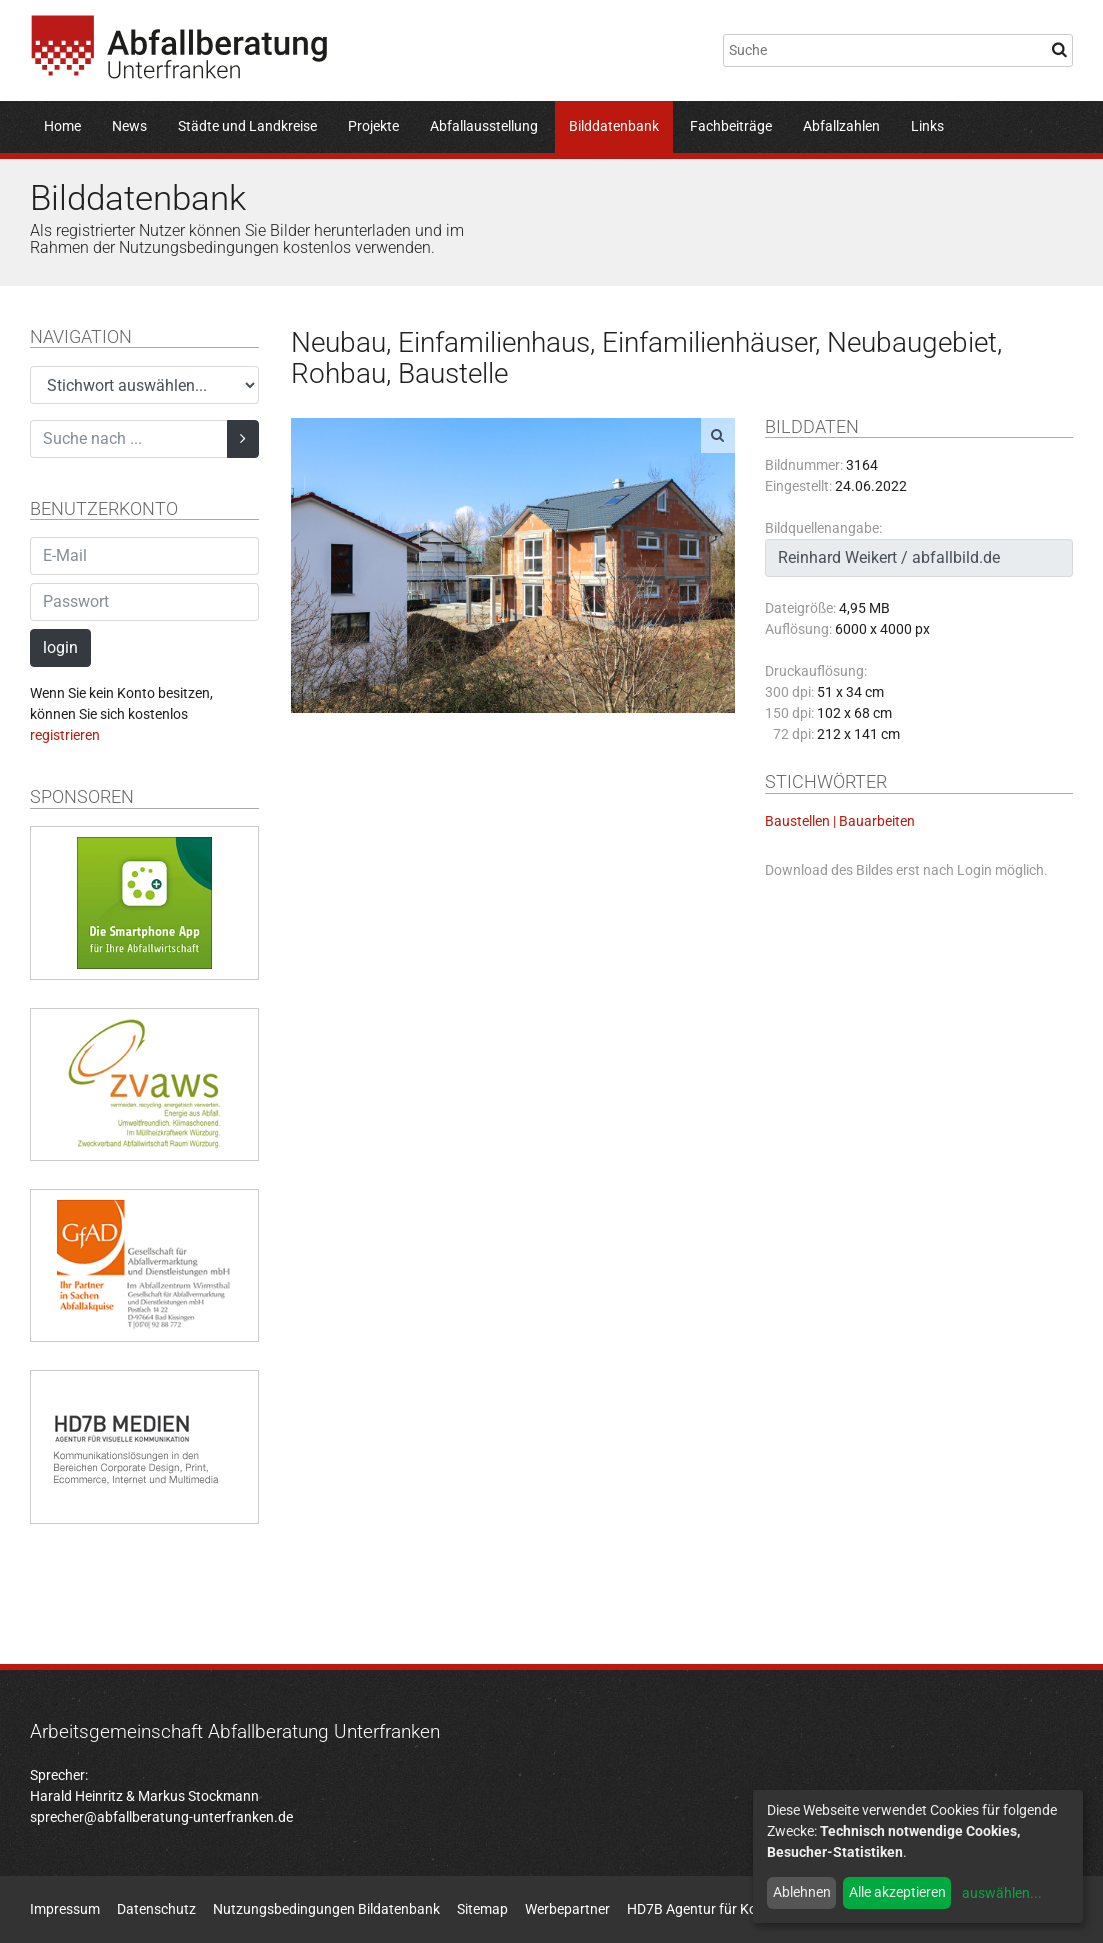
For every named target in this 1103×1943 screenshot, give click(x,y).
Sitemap (482, 1909)
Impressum (65, 1909)
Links (927, 126)
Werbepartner (567, 1909)
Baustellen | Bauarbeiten (840, 821)
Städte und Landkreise (247, 126)
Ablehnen (802, 1892)
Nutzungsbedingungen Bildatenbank (326, 1909)
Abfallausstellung (484, 126)
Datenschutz (156, 1909)
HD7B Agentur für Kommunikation (733, 1909)
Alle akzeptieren (897, 1892)
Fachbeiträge (731, 126)
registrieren (65, 735)
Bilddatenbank (614, 126)
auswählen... (1002, 1893)
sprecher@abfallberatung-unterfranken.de (161, 1817)
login (60, 647)
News (129, 126)
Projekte (373, 126)
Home (62, 126)
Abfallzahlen (841, 126)
